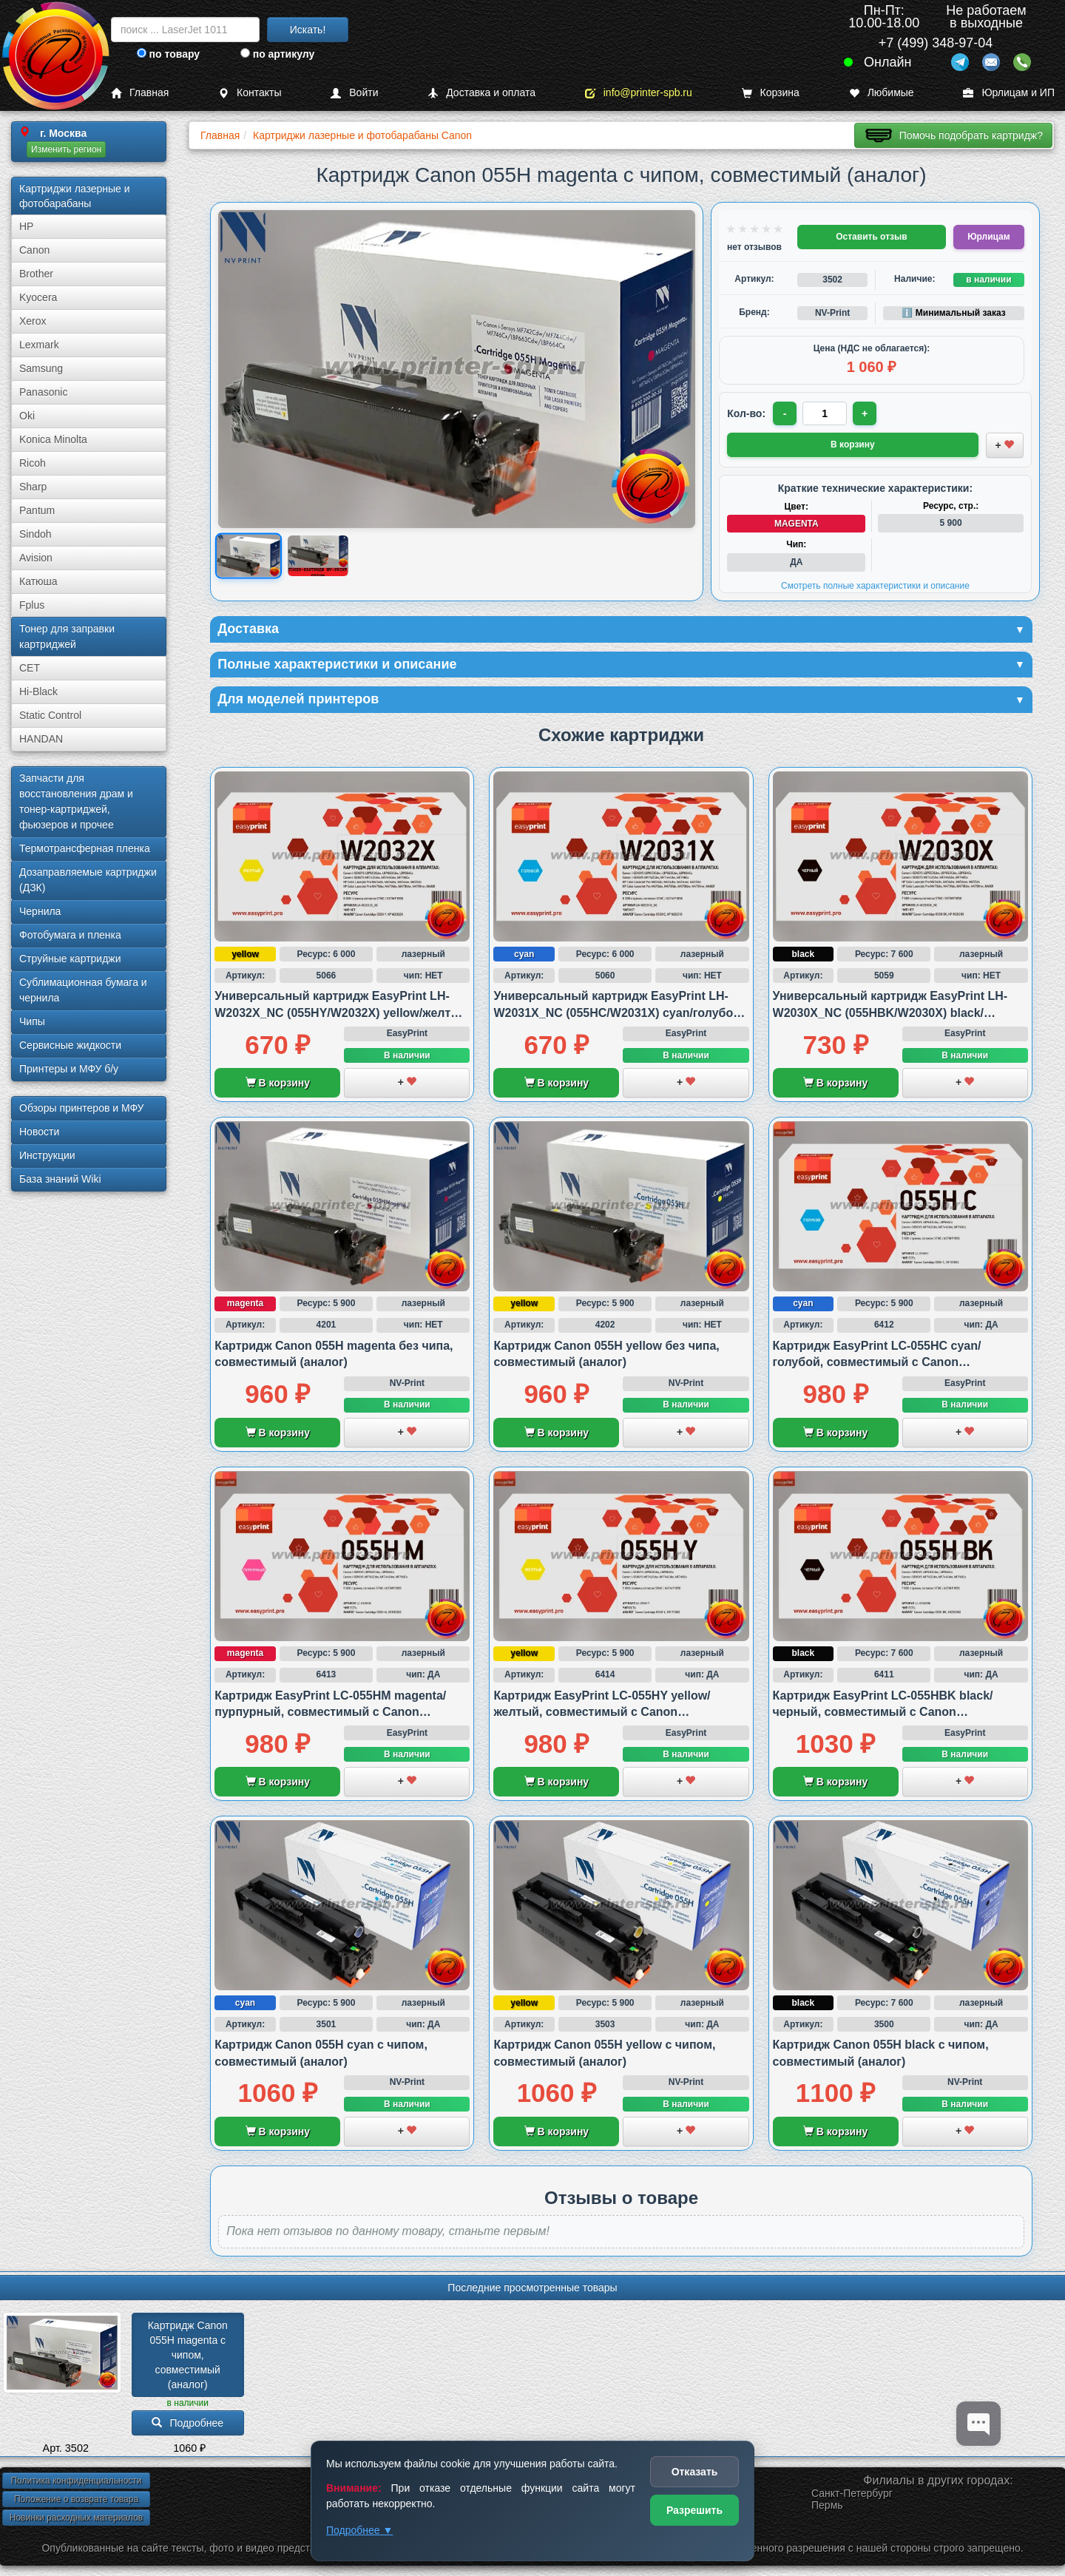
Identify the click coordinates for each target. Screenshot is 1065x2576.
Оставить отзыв (871, 236)
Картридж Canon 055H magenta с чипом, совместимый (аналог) (189, 2354)
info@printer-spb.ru (638, 93)
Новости (39, 1131)
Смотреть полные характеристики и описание (875, 586)
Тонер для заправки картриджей (67, 636)
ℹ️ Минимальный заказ (953, 313)
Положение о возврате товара (76, 2499)
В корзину (278, 1083)
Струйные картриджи (70, 958)
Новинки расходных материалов (76, 2517)
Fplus (31, 605)
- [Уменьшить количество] (785, 413)
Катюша (38, 581)
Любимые (881, 93)
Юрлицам (988, 236)
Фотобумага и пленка (70, 935)
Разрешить (694, 2510)
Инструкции (47, 1155)
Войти (354, 93)
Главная (140, 93)
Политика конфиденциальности (75, 2480)
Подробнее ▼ (359, 2530)
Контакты (249, 93)
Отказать (695, 2472)
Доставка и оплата (481, 93)
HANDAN (41, 739)
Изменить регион (66, 149)
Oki (27, 416)
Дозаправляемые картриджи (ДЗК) (88, 879)
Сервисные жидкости (70, 1045)
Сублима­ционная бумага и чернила (83, 990)
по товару (168, 54)
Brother (36, 274)
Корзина (770, 93)
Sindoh (35, 534)
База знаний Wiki (60, 1179)
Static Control (50, 715)
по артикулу (277, 54)
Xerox (33, 321)
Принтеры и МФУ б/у (68, 1069)
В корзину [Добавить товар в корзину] (853, 444)
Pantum (37, 510)
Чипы (32, 1021)
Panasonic (43, 392)
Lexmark (39, 345)
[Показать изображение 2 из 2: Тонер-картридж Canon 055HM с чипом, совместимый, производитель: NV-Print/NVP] (318, 555)
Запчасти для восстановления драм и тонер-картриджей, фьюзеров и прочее (76, 801)
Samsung (41, 368)
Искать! (308, 30)
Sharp (33, 487)
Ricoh (32, 463)
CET (29, 668)
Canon (34, 250)
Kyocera (38, 297)
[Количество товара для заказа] (824, 413)
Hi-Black (38, 691)
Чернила (40, 911)
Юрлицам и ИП (1009, 93)
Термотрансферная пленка (84, 848)
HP (26, 226)
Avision (36, 558)
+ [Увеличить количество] (865, 413)
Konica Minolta (53, 439)
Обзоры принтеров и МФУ (81, 1108)
